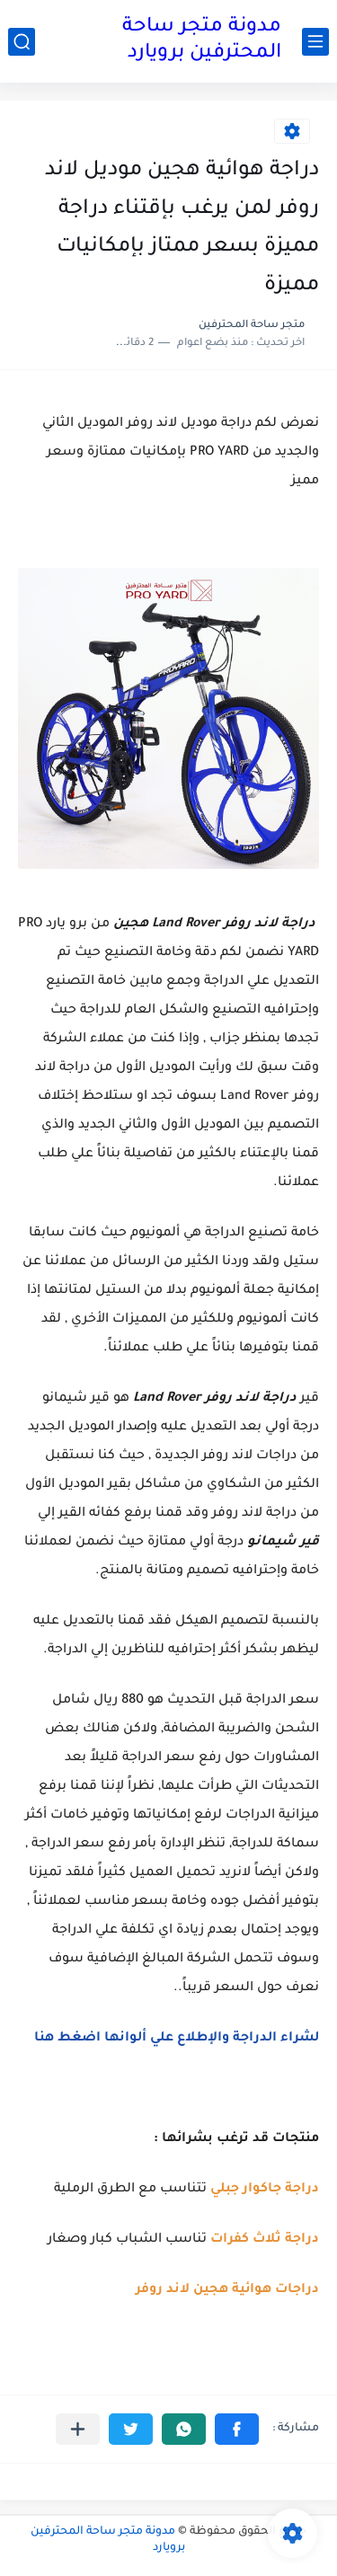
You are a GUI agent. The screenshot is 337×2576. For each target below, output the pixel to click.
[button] (237, 2429)
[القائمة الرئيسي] (315, 42)
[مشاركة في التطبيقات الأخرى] (78, 2429)
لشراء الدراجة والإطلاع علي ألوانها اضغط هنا (176, 2039)
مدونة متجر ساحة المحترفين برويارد (201, 41)
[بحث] (21, 42)
